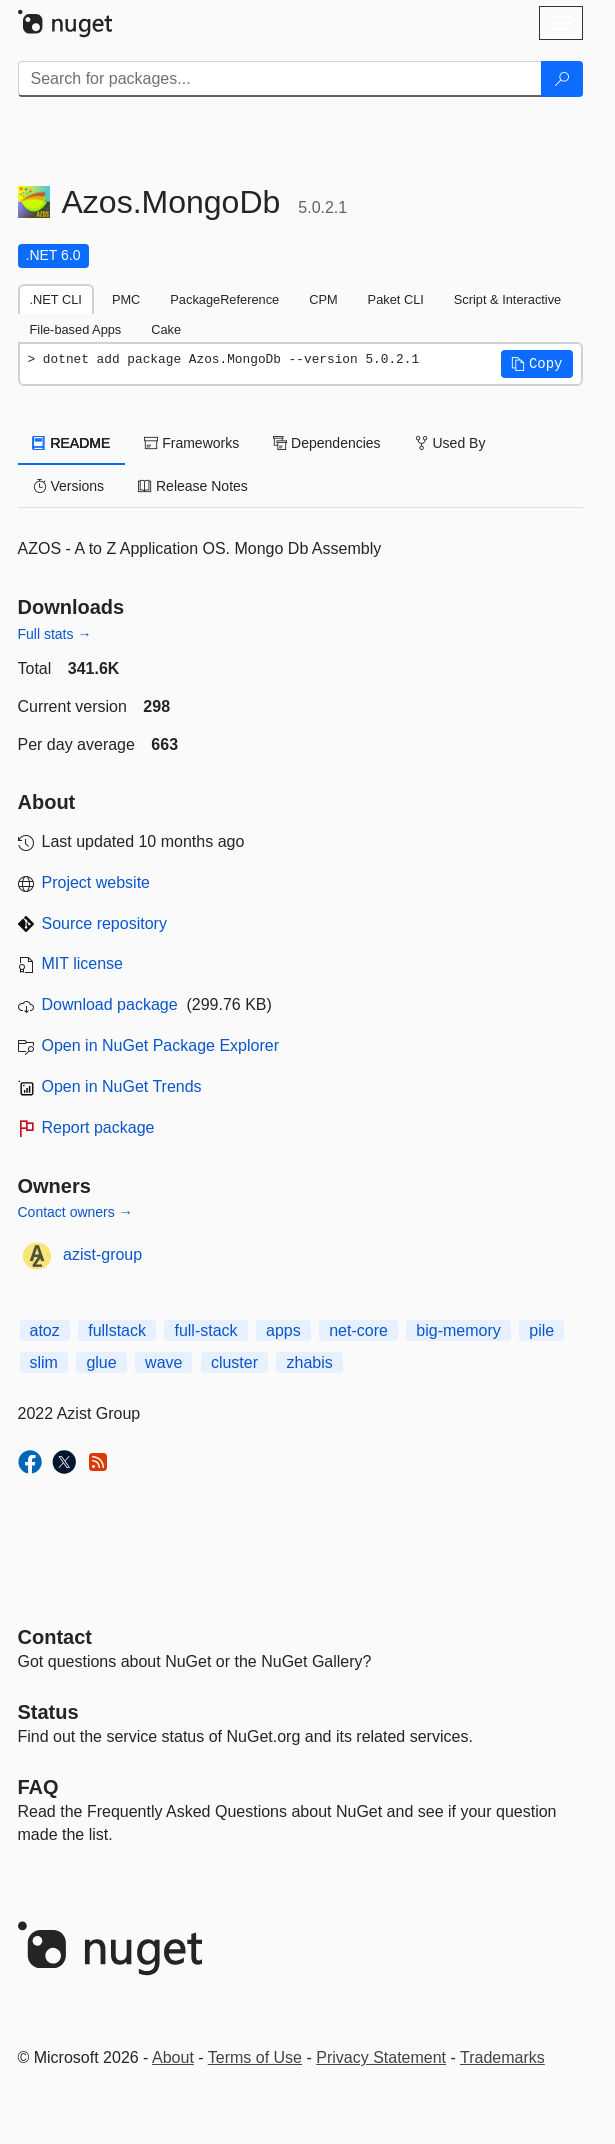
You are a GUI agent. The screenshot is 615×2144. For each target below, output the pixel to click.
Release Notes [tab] (193, 486)
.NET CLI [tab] (56, 299)
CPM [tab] (323, 299)
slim (44, 1362)
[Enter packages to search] (280, 79)
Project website (96, 882)
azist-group (102, 1254)
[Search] (562, 79)
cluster (234, 1362)
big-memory (458, 1330)
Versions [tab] (69, 486)
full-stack (205, 1330)
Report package (98, 1127)
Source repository (104, 923)
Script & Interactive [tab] (507, 299)
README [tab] (72, 443)
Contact (55, 1637)
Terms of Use (255, 2057)
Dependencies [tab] (326, 443)
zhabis (309, 1362)
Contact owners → (75, 1212)
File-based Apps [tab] (76, 329)
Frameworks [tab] (191, 443)
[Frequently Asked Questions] (38, 1787)
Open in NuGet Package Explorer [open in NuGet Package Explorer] (160, 1045)
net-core (358, 1330)
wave (163, 1362)
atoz (45, 1330)
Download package (110, 1004)
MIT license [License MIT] (83, 963)
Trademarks (502, 2057)
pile (541, 1330)
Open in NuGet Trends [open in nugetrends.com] (122, 1086)
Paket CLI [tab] (396, 299)
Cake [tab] (166, 329)
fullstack (117, 1330)
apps (283, 1330)
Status (48, 1712)
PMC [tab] (126, 299)
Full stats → (55, 634)
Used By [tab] (450, 443)
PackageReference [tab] (224, 299)
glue (101, 1362)
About (173, 2057)
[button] (537, 364)
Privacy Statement (381, 2057)
